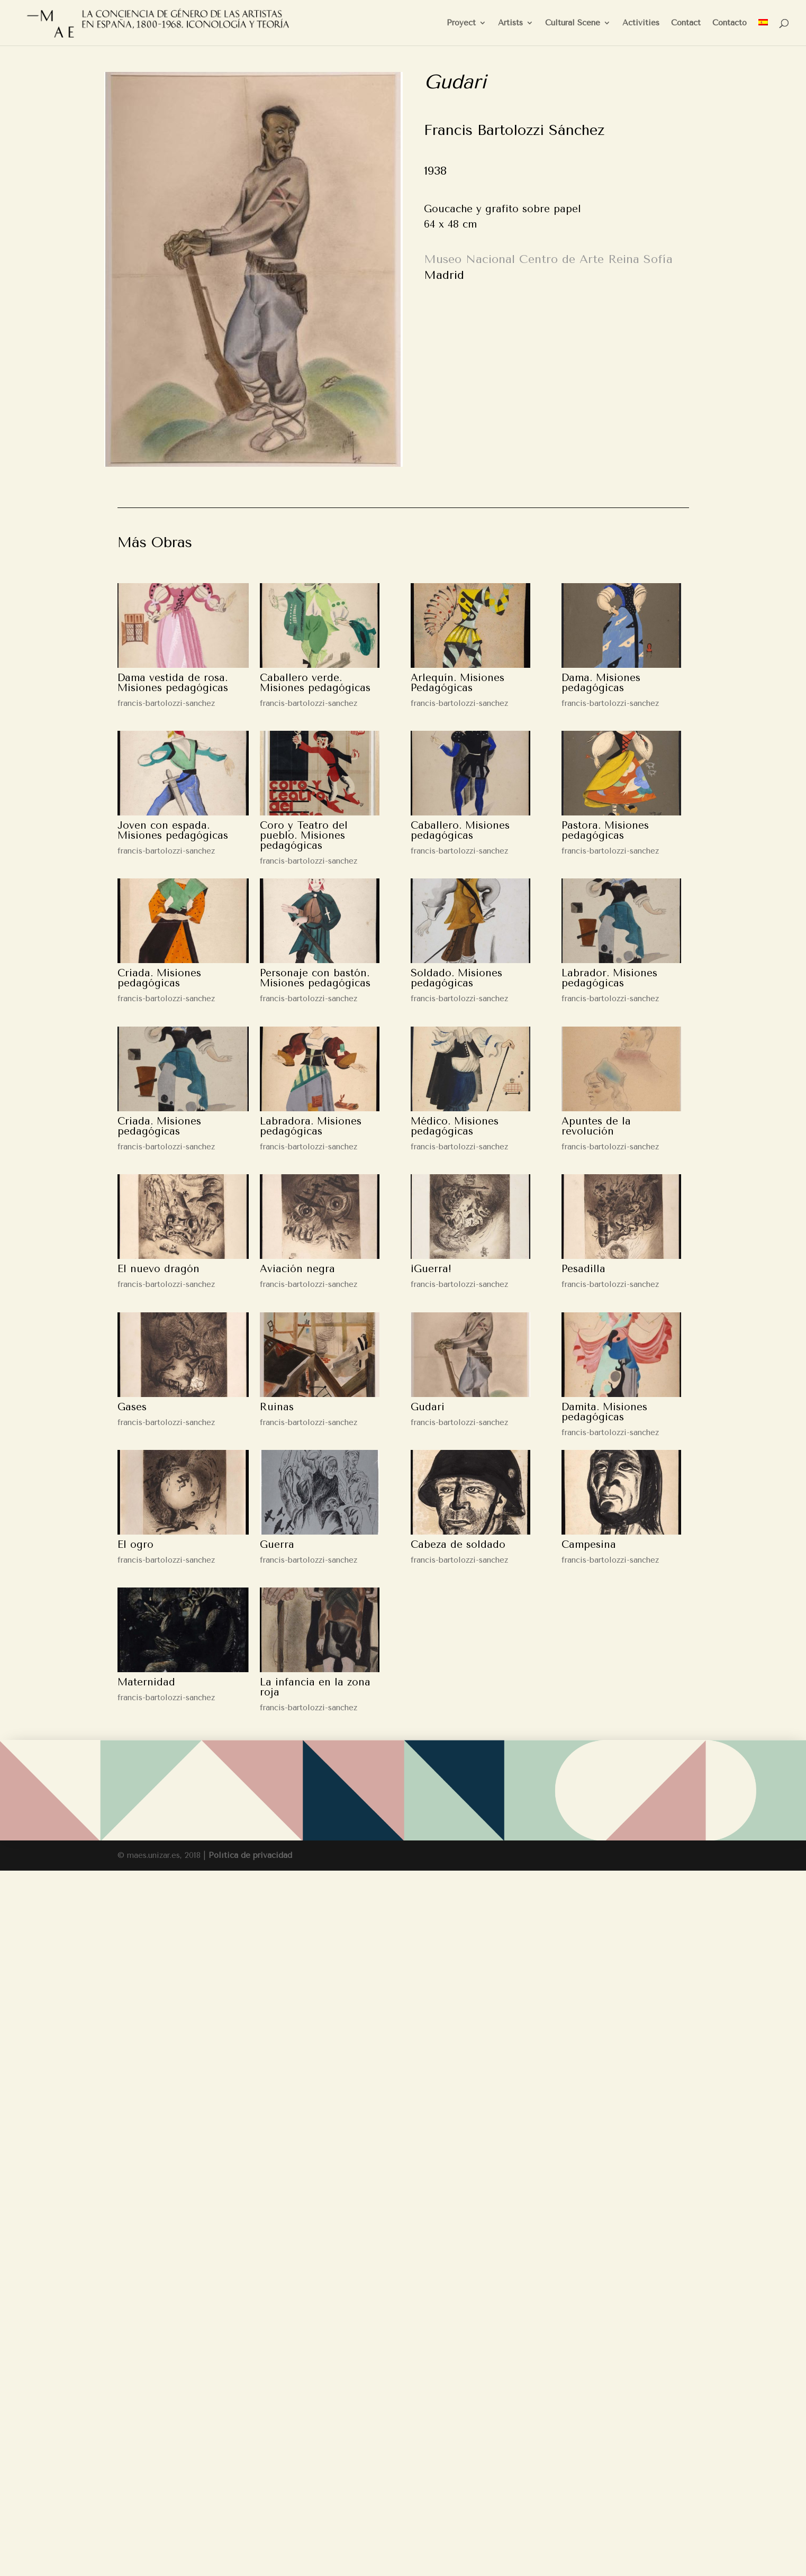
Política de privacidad (250, 1855)
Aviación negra (297, 1269)
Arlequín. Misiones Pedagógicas (457, 683)
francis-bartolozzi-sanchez (166, 703)
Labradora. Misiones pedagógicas (310, 1126)
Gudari (428, 1407)
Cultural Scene (572, 23)
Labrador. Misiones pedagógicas (609, 978)
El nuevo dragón (158, 1269)
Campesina (589, 1544)
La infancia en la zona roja (315, 1687)
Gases (132, 1407)
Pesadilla (583, 1269)
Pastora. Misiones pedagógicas (605, 830)
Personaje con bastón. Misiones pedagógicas (315, 978)
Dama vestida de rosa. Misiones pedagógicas (172, 683)
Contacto (729, 23)
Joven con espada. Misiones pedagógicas (172, 830)
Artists (510, 23)
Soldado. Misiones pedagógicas (456, 978)
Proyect (461, 23)
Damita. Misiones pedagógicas (604, 1412)
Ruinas (277, 1407)
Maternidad (146, 1682)
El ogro (135, 1544)
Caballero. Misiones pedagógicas (460, 830)
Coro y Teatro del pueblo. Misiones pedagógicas (304, 835)
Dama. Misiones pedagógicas (601, 683)
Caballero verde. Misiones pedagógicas (315, 683)
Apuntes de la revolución (596, 1126)
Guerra (277, 1544)
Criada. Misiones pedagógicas (159, 978)
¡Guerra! (431, 1269)
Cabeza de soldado (458, 1544)
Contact (686, 23)
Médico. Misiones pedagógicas (455, 1126)
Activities (640, 23)
